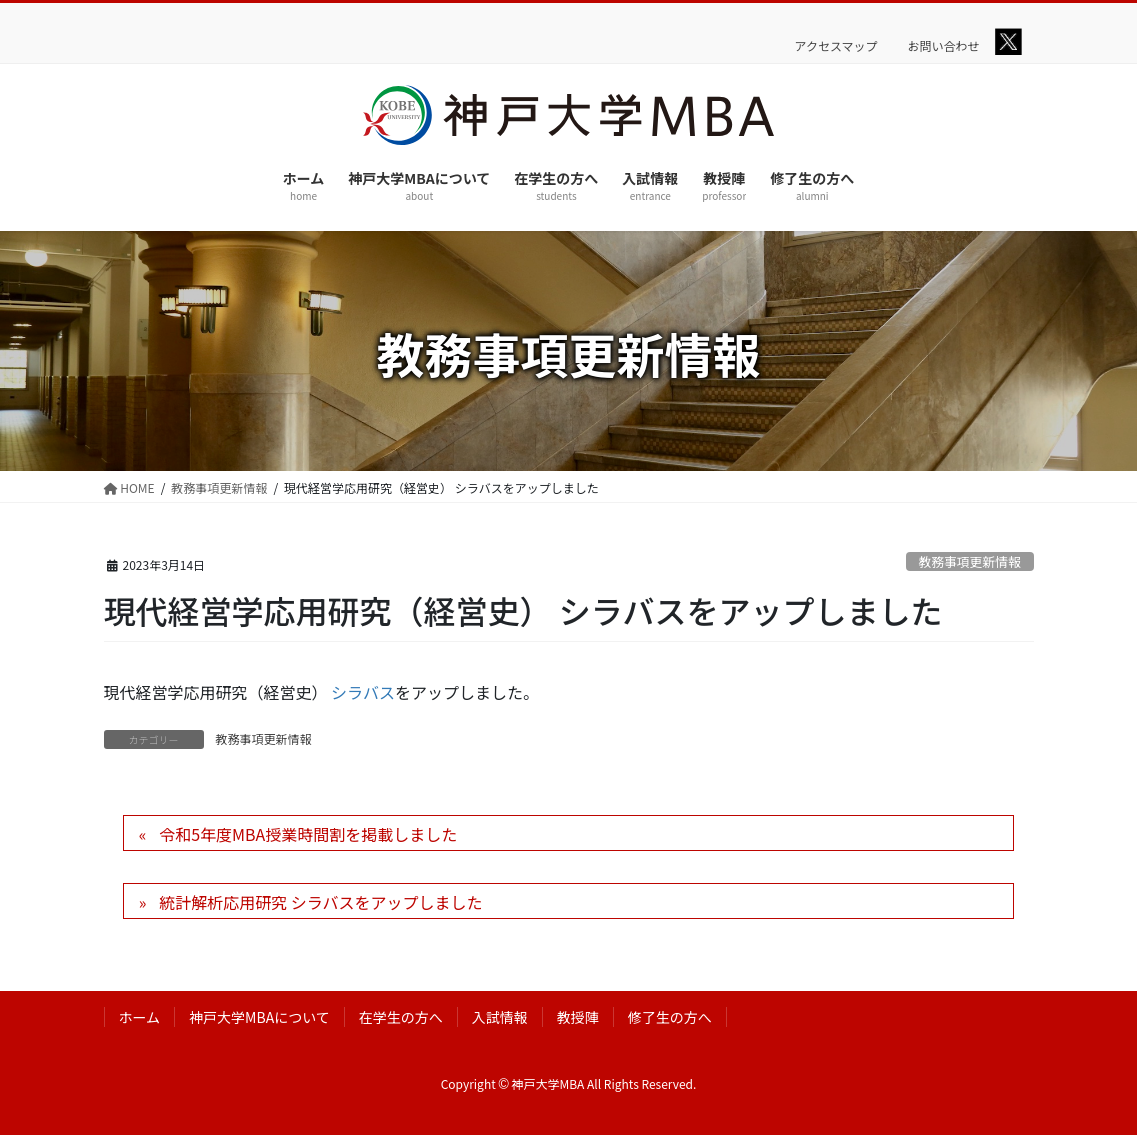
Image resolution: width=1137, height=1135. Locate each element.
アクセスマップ (836, 46)
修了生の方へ (670, 1017)
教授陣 (578, 1017)
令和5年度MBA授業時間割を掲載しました (308, 834)
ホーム (140, 1017)
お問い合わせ (944, 46)
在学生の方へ (401, 1017)
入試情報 (500, 1017)
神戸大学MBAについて (259, 1017)
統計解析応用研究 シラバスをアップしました (320, 902)
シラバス (363, 692)
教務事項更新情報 (969, 561)
